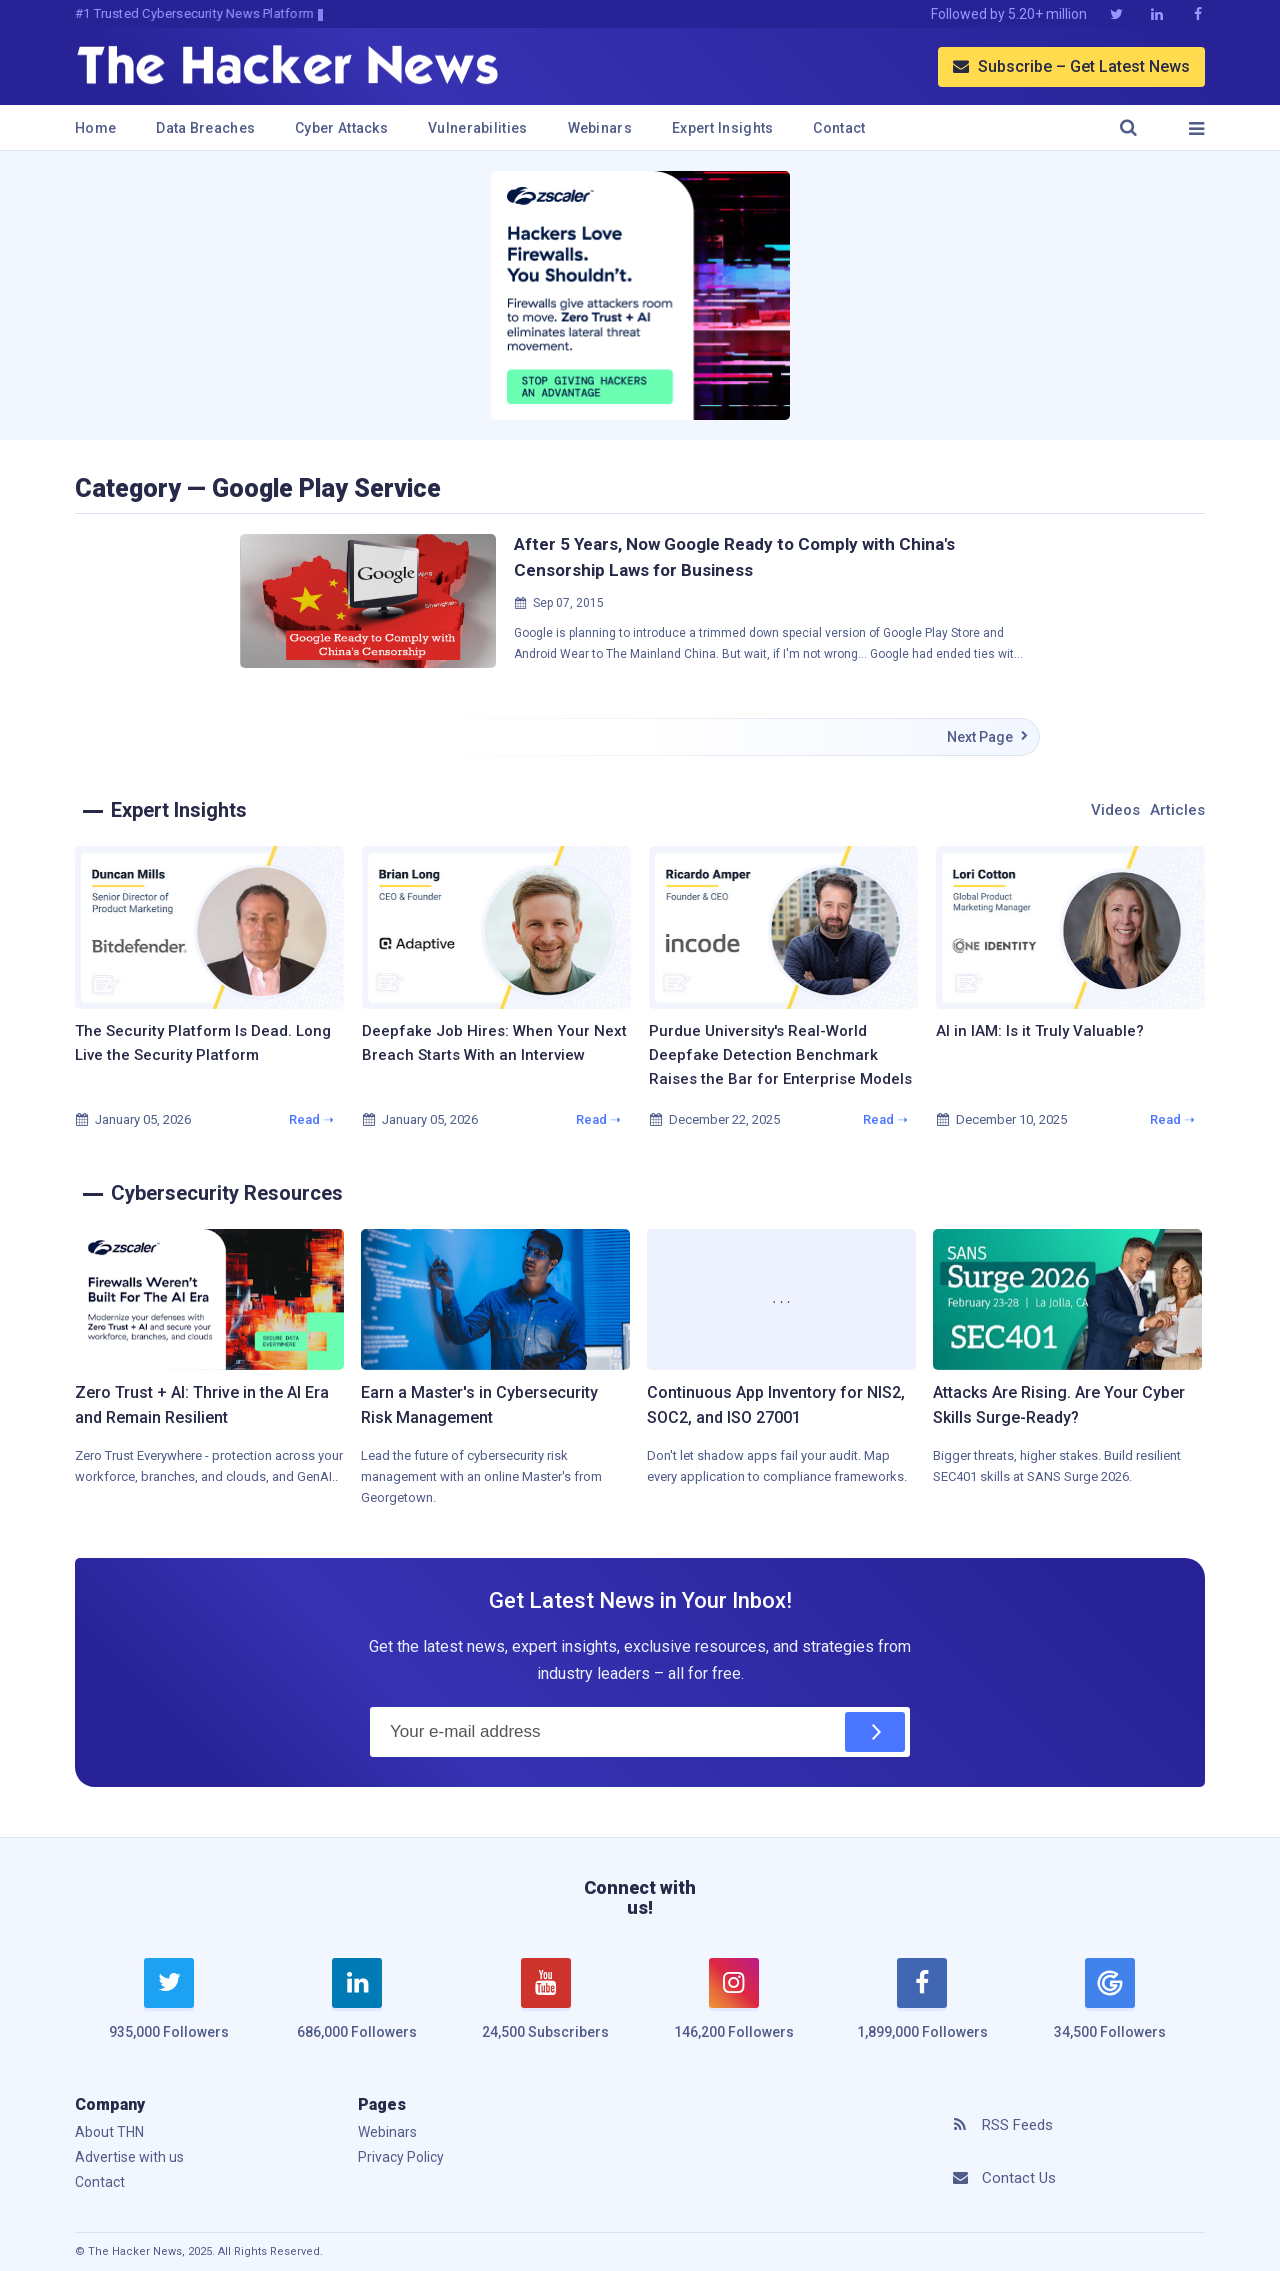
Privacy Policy (401, 2157)
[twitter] (169, 2011)
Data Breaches (205, 128)
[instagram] (734, 2011)
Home (95, 128)
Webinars (600, 128)
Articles (1177, 810)
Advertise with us (129, 2157)
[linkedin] (357, 2011)
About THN (109, 2132)
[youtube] (546, 2011)
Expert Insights (723, 128)
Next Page (988, 737)
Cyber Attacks (341, 128)
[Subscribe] (875, 1732)
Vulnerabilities (478, 128)
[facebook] (922, 2011)
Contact (839, 128)
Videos (1115, 810)
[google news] (1110, 2002)
